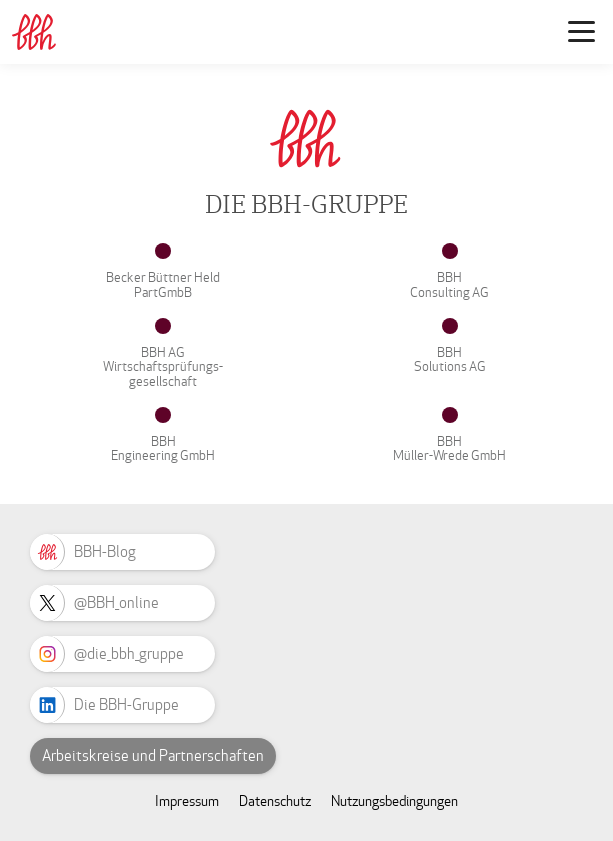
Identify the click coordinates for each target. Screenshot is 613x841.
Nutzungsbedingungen (394, 801)
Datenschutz (275, 801)
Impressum (187, 801)
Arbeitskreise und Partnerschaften (153, 756)
